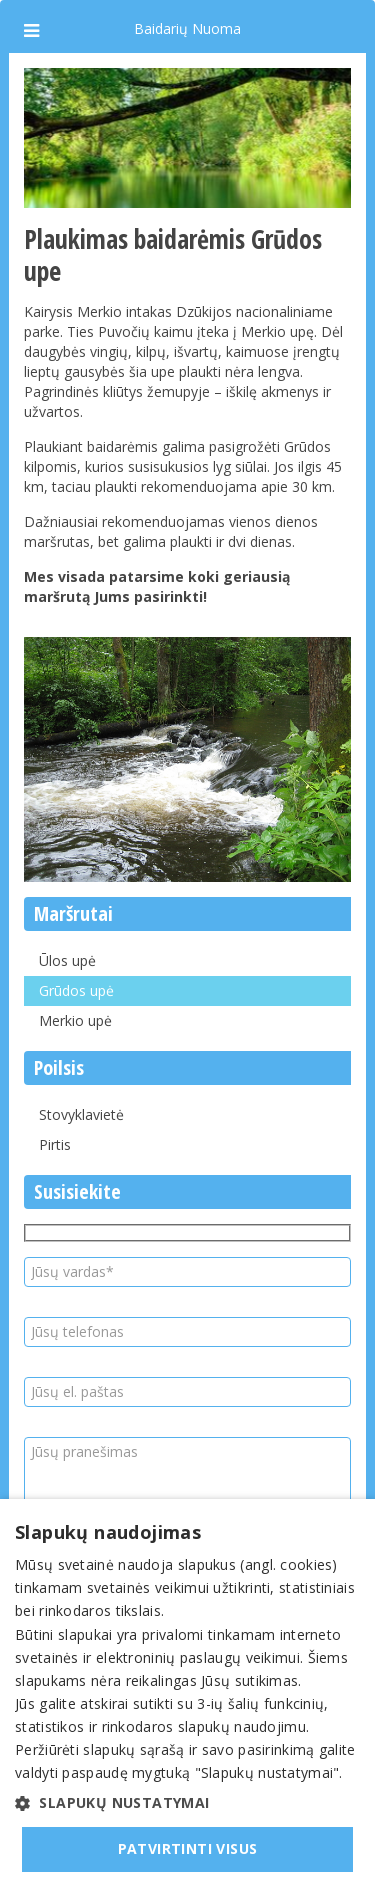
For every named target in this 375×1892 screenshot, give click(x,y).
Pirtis (55, 1144)
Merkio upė (75, 1020)
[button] (187, 1803)
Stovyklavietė (81, 1114)
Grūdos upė (76, 990)
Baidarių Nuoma (187, 28)
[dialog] (187, 1695)
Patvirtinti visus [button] (188, 1848)
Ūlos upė (67, 960)
